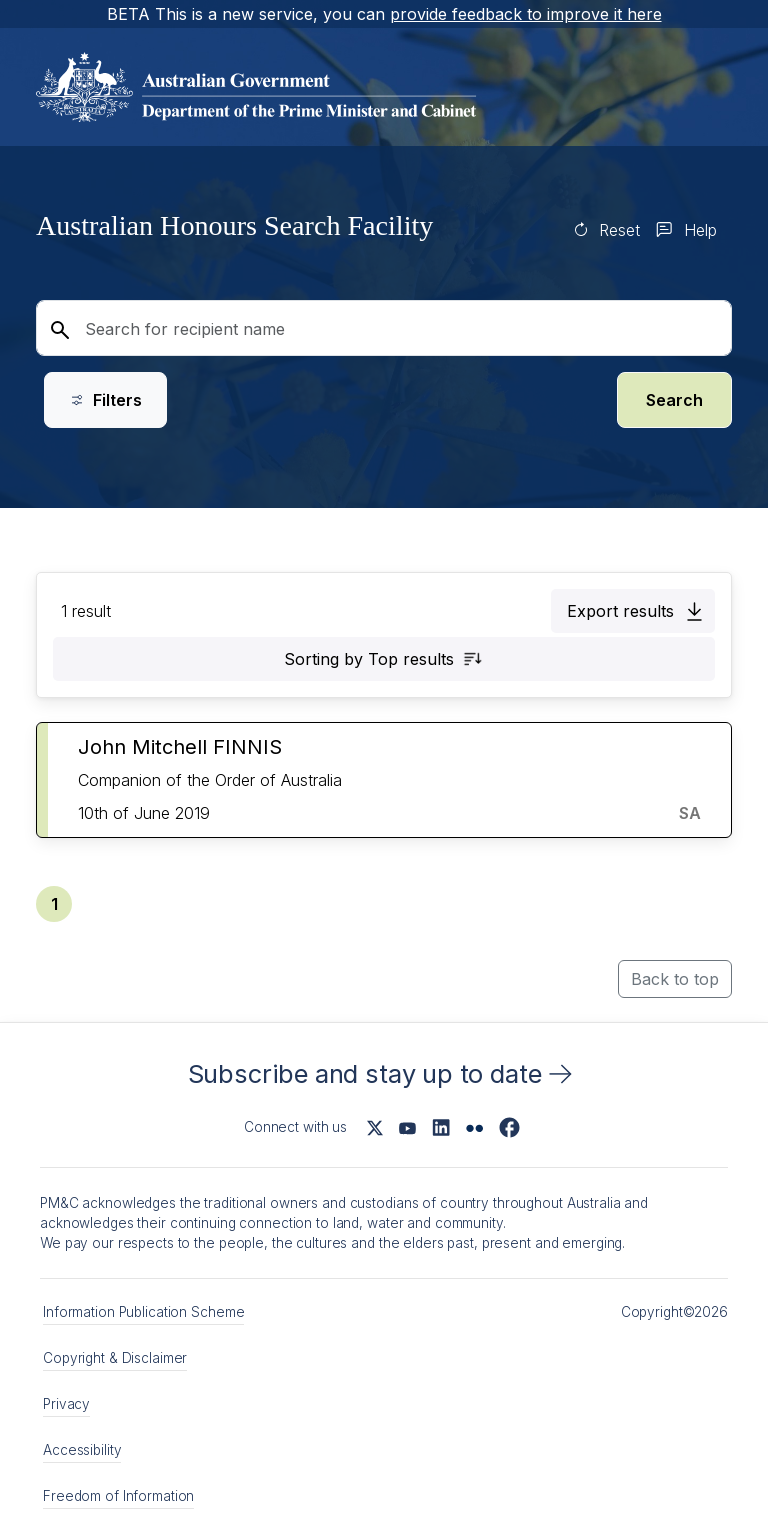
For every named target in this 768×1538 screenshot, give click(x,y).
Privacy (66, 1404)
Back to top (675, 979)
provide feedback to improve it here (526, 14)
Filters (105, 400)
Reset (619, 230)
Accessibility (82, 1450)
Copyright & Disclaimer (115, 1358)
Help (700, 230)
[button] (633, 611)
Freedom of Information (118, 1496)
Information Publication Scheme (143, 1312)
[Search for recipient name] (384, 328)
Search (674, 400)
